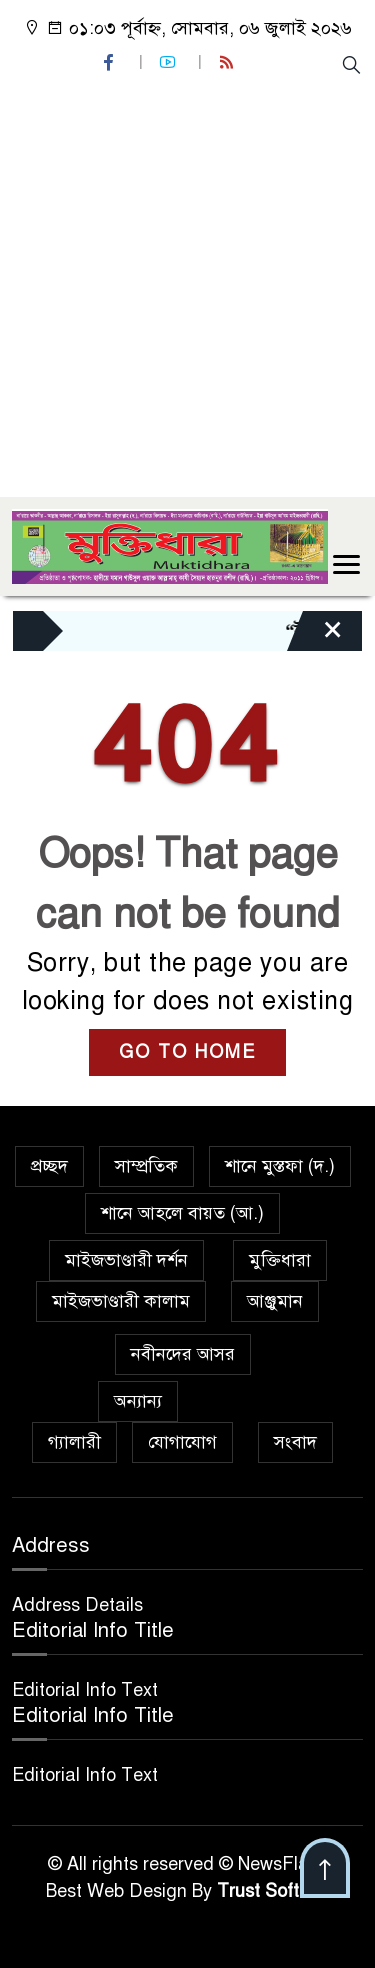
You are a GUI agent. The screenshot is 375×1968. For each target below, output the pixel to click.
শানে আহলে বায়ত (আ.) (182, 1213)
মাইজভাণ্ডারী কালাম (121, 1301)
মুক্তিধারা (280, 1260)
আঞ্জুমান (275, 1301)
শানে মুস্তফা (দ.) (280, 1166)
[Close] (315, 636)
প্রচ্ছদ (49, 1166)
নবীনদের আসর (183, 1354)
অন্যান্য (138, 1401)
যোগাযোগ (182, 1442)
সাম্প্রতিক (146, 1166)
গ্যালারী (74, 1442)
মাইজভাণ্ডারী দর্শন (126, 1260)
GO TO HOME (187, 1052)
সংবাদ (295, 1442)
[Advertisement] (187, 284)
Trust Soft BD (273, 1891)
